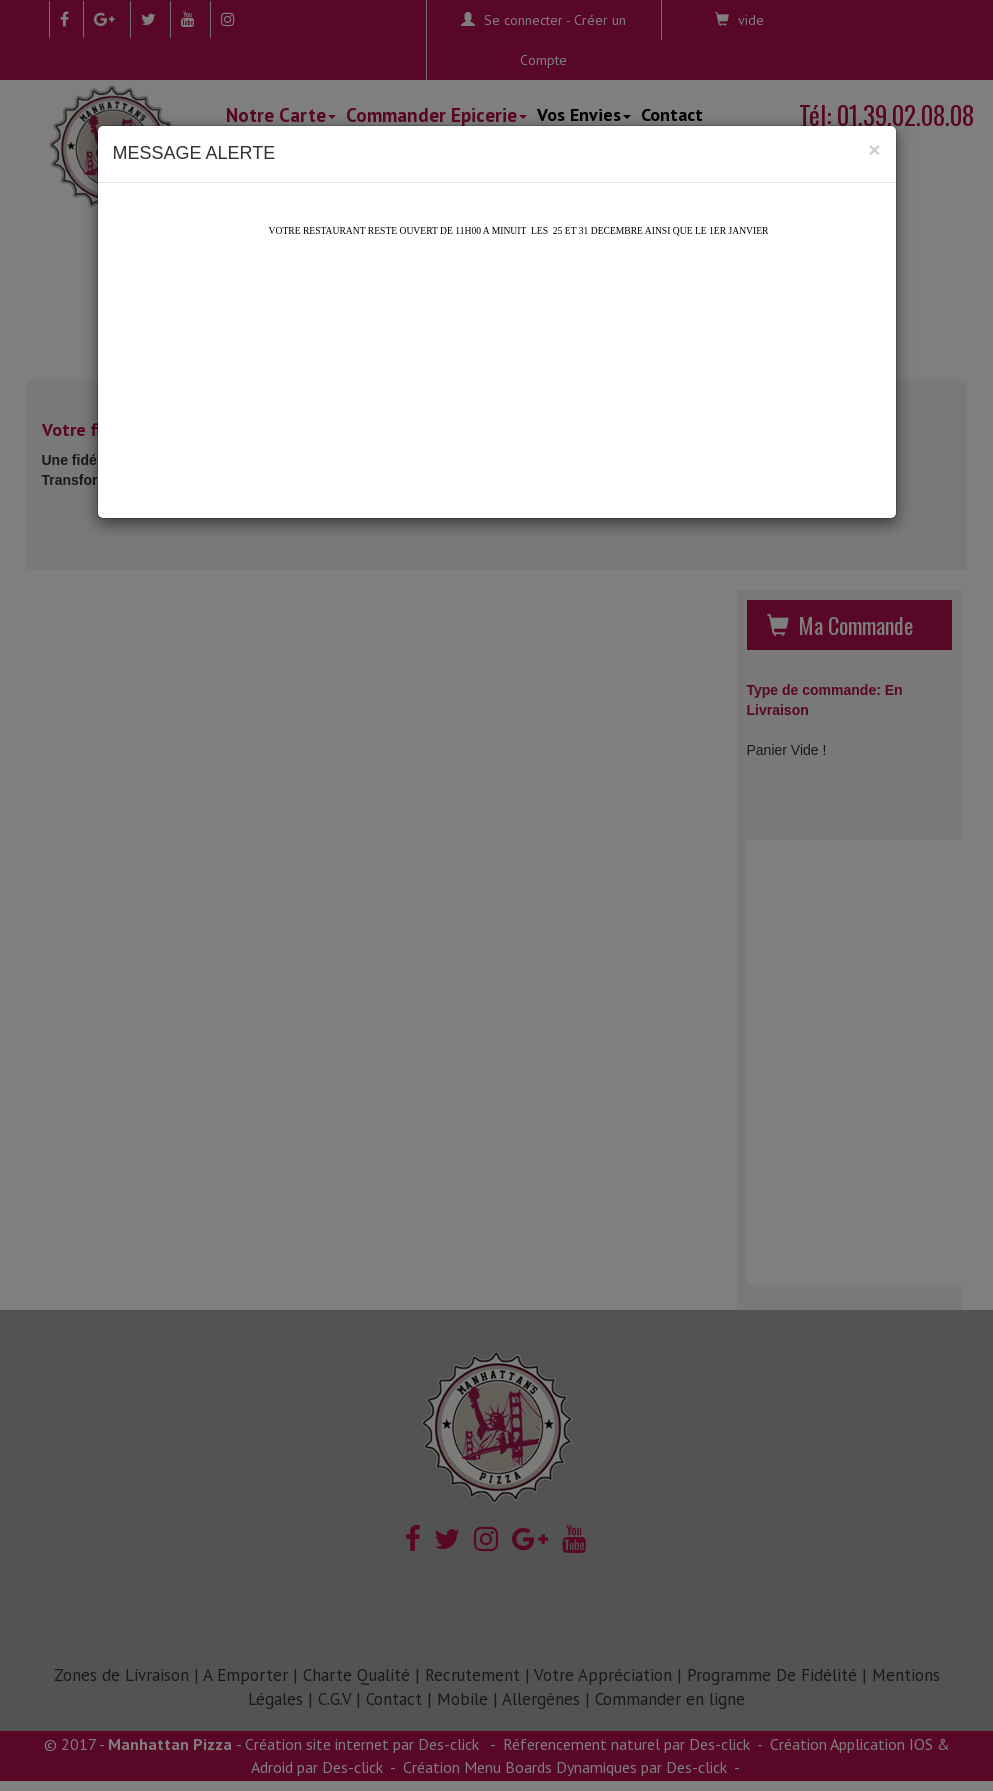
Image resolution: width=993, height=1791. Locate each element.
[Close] (874, 149)
